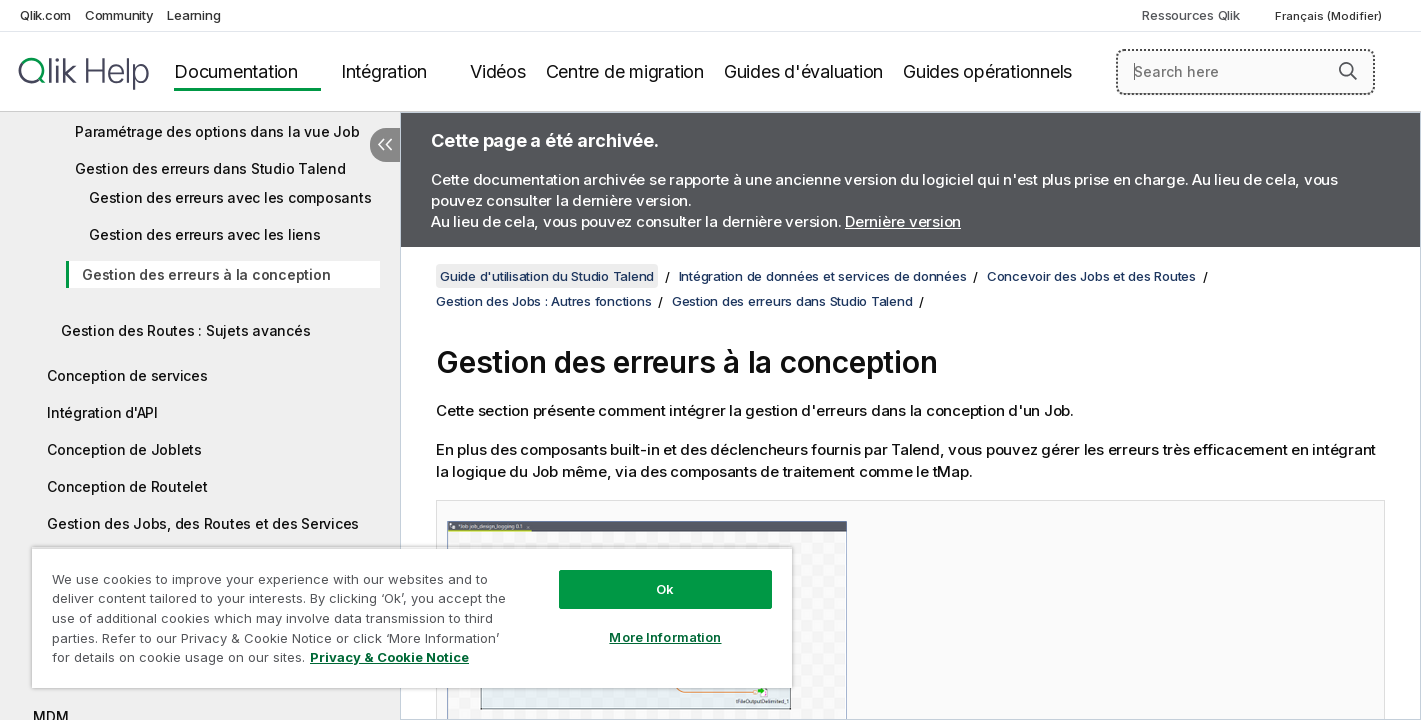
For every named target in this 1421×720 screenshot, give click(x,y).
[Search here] (1245, 72)
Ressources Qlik (1190, 15)
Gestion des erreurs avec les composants (230, 197)
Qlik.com (45, 15)
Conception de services (127, 375)
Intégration (384, 71)
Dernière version (903, 221)
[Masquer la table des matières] (385, 145)
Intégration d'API (102, 412)
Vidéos (498, 71)
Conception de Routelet (127, 486)
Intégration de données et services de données (823, 276)
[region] (412, 617)
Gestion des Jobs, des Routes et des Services (203, 523)
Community (119, 15)
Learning (193, 15)
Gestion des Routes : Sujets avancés (185, 330)
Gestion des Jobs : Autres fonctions (543, 301)
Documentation (236, 71)
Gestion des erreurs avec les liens (205, 234)
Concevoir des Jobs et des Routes (1091, 276)
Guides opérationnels (987, 71)
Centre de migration (625, 71)
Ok (665, 589)
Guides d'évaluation (803, 71)
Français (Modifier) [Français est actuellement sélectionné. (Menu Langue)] (1330, 16)
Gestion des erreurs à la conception (206, 274)
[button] (1348, 71)
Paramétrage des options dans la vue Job (217, 131)
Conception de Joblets (124, 449)
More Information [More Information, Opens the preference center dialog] (665, 637)
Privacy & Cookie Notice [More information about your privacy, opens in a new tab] (389, 657)
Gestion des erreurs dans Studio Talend (210, 168)
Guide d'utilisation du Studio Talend (547, 276)
